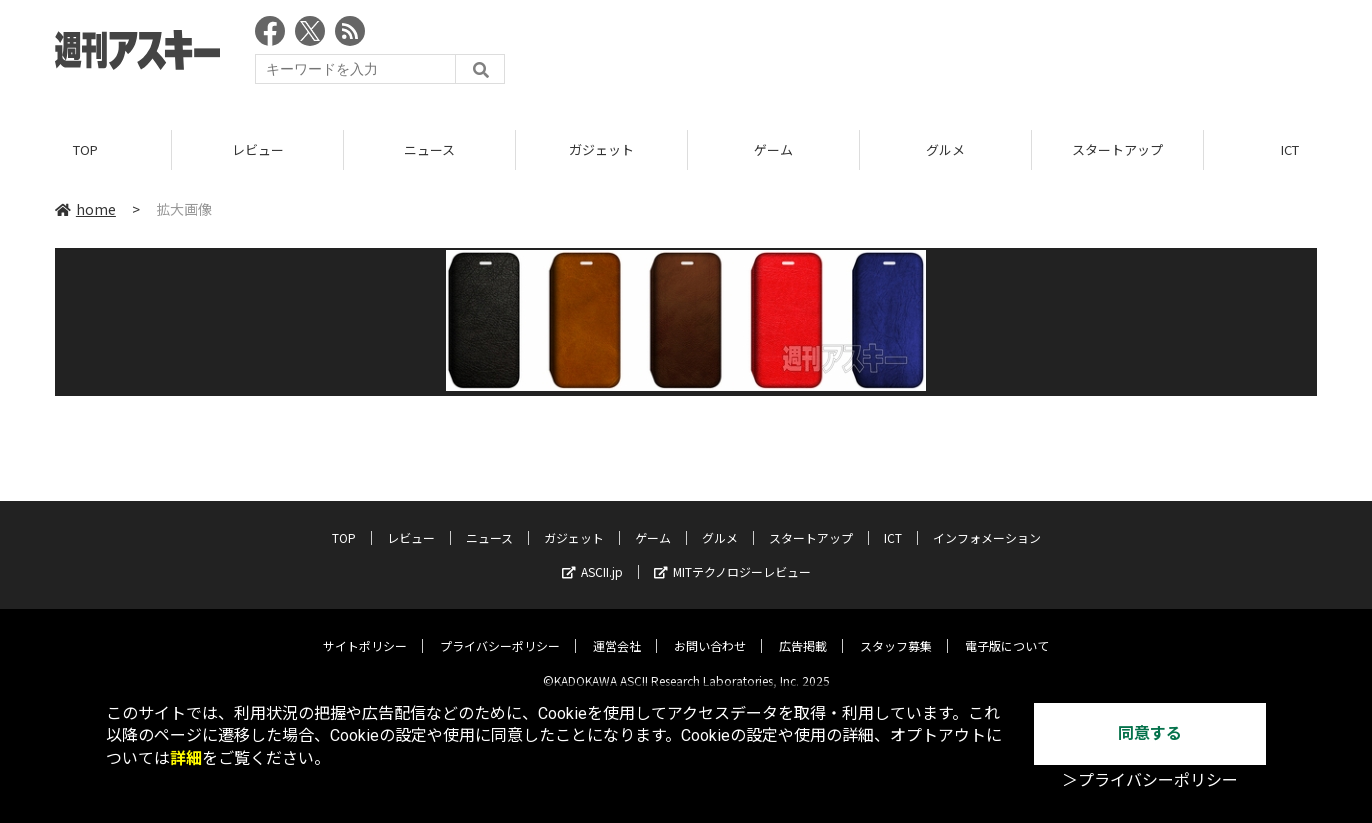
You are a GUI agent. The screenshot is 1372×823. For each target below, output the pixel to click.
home (85, 209)
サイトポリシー (365, 630)
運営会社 (617, 630)
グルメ (945, 149)
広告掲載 (803, 630)
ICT (893, 522)
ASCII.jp (592, 556)
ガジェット (601, 149)
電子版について (1007, 630)
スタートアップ (1117, 149)
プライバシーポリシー (500, 630)
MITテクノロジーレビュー (732, 556)
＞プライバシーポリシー (1150, 780)
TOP (85, 149)
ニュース (429, 149)
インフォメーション (987, 522)
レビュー (258, 149)
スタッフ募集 (896, 630)
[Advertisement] (953, 55)
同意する (1150, 733)
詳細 (186, 758)
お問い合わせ (710, 630)
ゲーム (773, 149)
